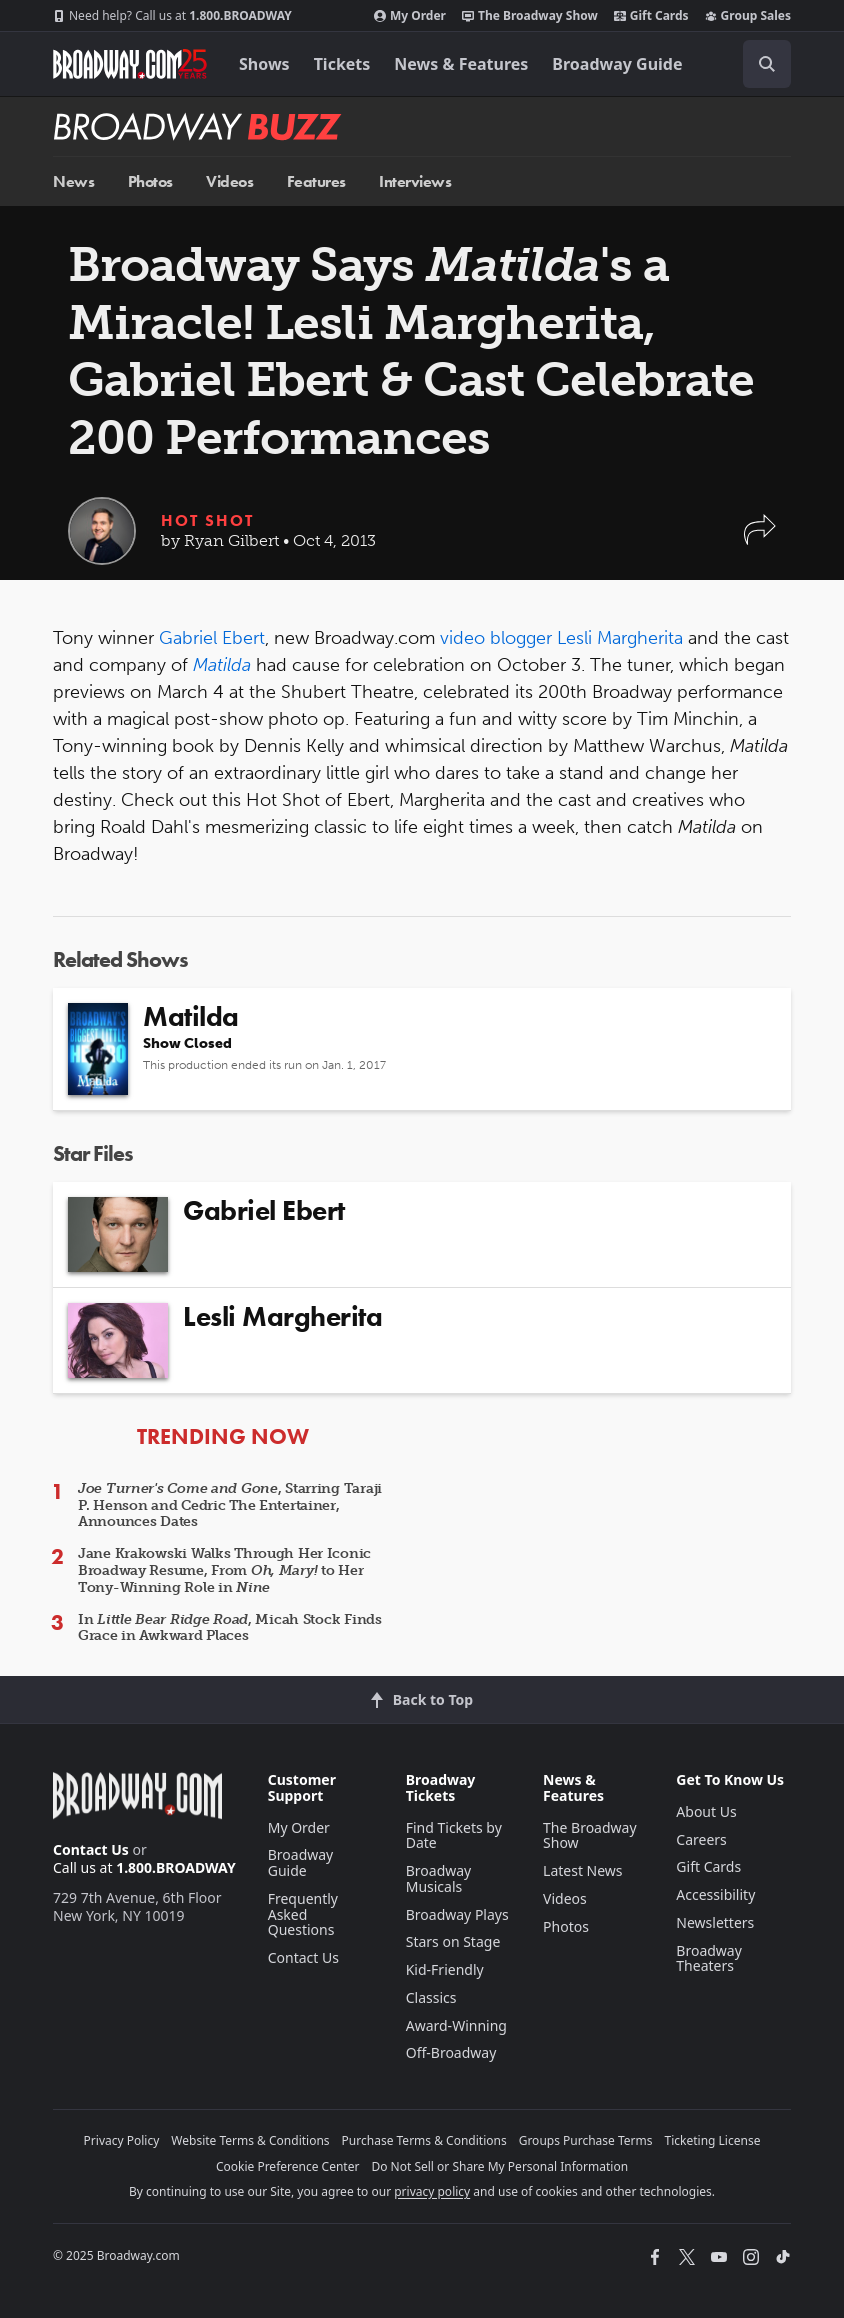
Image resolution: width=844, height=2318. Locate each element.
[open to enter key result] (767, 64)
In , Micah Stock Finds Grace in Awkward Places (230, 1628)
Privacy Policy (122, 2140)
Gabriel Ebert (212, 638)
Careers (701, 1839)
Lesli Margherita (620, 638)
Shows (264, 64)
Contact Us (91, 1849)
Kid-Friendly (445, 1969)
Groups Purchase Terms (586, 2140)
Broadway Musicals (439, 1878)
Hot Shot (207, 520)
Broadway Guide (617, 64)
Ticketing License (713, 2140)
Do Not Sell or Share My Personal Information (499, 2166)
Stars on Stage (453, 1941)
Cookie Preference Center (288, 2166)
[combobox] (759, 64)
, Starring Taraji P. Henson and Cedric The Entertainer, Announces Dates (230, 1505)
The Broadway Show (530, 16)
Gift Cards (651, 16)
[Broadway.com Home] (130, 64)
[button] (760, 539)
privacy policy (432, 2191)
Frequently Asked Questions (303, 1914)
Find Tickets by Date (454, 1835)
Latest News (583, 1870)
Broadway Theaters (709, 1958)
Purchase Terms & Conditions (424, 2140)
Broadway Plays (457, 1914)
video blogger (496, 638)
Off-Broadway (451, 2052)
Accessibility (715, 1894)
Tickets (342, 64)
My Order (410, 16)
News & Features (461, 64)
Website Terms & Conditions (250, 2140)
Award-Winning (456, 2025)
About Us (706, 1811)
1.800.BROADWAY (172, 16)
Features (316, 181)
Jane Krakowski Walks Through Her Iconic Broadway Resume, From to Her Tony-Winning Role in (224, 1570)
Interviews (415, 181)
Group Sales (748, 16)
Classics (431, 1997)
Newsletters (715, 1922)
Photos (150, 181)
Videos (229, 181)
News (73, 181)
